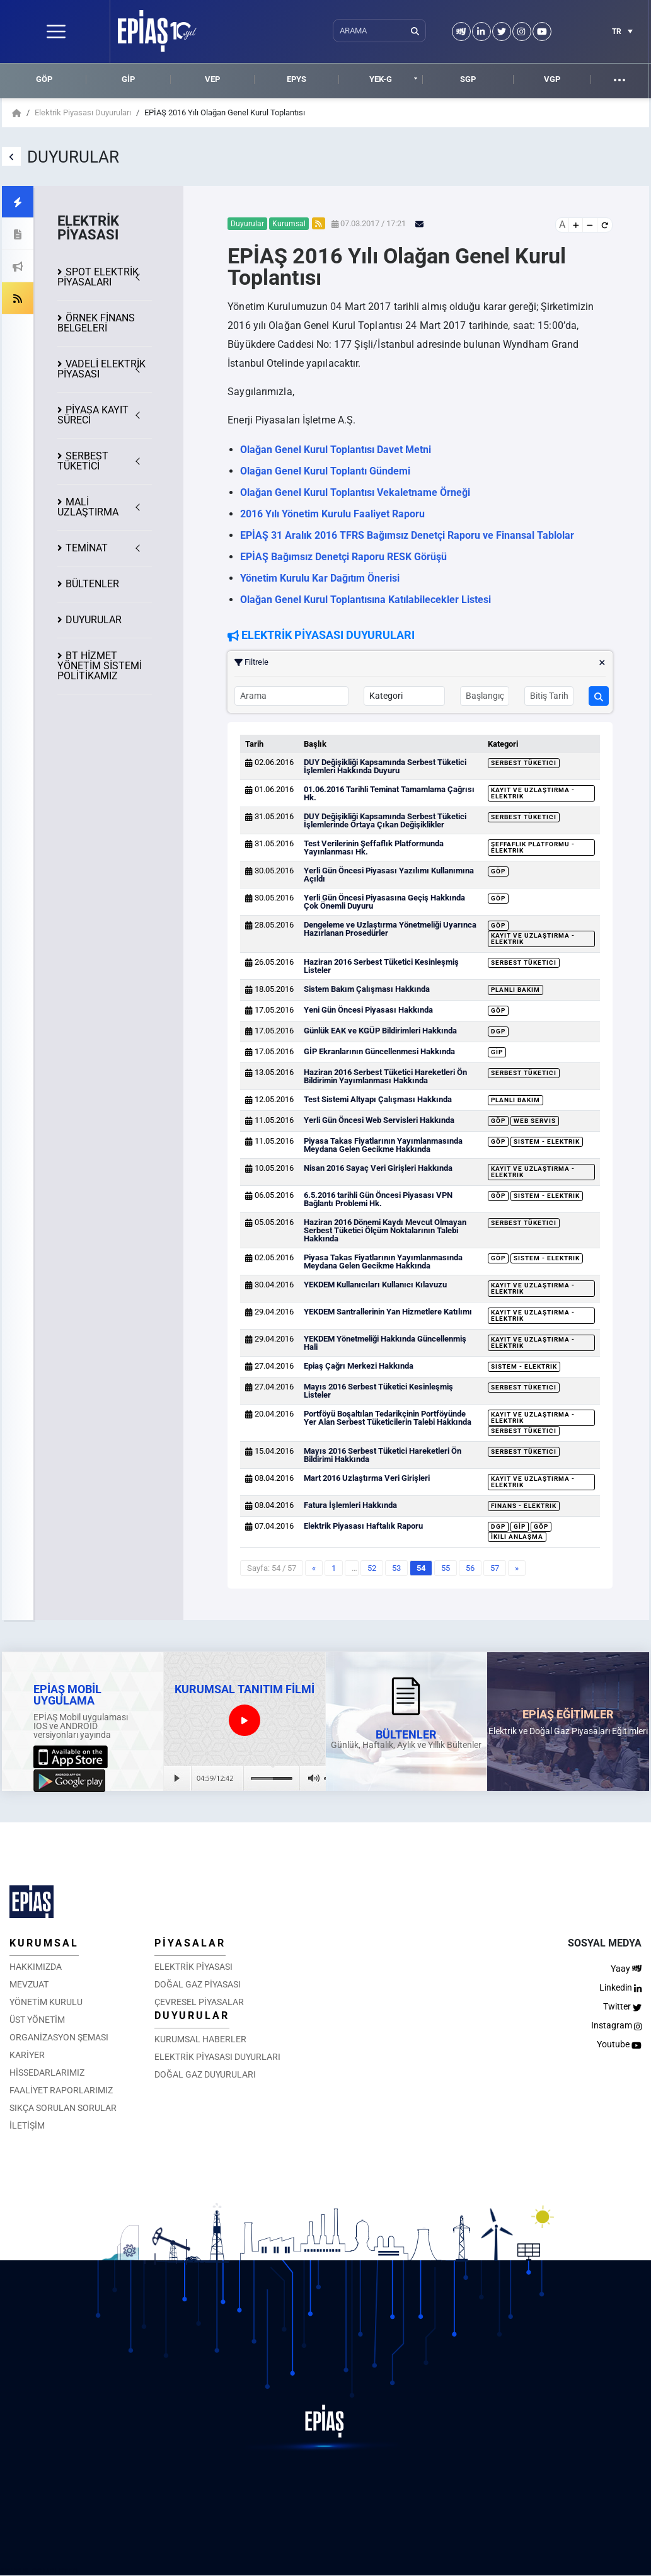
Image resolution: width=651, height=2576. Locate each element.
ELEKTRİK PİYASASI (193, 1967)
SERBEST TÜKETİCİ (82, 461)
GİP (128, 79)
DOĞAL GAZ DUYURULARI (205, 2074)
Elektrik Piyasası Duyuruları (83, 112)
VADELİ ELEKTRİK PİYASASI (101, 369)
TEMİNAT (87, 548)
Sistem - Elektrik (547, 1141)
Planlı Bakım (515, 989)
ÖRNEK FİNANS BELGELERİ (96, 323)
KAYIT (93, 415)
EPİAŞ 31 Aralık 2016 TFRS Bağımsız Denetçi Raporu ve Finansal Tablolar (407, 535)
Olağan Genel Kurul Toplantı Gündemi (325, 471)
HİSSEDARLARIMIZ (46, 2072)
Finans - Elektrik (523, 1505)
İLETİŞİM (27, 2125)
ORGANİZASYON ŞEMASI (58, 2037)
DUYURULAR (94, 620)
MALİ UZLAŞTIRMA (87, 507)
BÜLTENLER (92, 584)
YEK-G (380, 79)
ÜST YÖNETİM (37, 2020)
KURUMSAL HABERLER (200, 2039)
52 (371, 1568)
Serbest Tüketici (523, 762)
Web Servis (535, 1120)
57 (494, 1568)
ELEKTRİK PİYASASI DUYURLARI (217, 2057)
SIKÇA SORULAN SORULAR (63, 2108)
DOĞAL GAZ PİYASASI (197, 1984)
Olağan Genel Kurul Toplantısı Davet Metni (335, 450)
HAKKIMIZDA (35, 1967)
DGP (498, 1031)
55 (445, 1568)
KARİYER (27, 2055)
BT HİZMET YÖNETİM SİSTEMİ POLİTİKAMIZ (99, 666)
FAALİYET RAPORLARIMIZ (61, 2090)
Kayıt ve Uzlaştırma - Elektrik (533, 793)
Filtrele (420, 662)
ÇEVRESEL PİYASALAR (199, 2002)
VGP (552, 79)
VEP (212, 79)
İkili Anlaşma (517, 1536)
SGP (468, 79)
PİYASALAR (190, 1943)
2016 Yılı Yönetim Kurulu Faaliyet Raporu (332, 514)
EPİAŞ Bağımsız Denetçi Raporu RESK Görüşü (343, 557)
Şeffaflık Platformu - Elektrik (533, 847)
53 (396, 1568)
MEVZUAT (29, 1984)
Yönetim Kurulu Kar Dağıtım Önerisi (320, 578)
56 (470, 1568)
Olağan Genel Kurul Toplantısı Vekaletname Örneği (355, 492)
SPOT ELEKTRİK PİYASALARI (98, 277)
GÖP (44, 79)
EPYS (296, 79)
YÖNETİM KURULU (46, 2002)
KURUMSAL (44, 1943)
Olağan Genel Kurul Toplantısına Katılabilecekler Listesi (365, 600)
